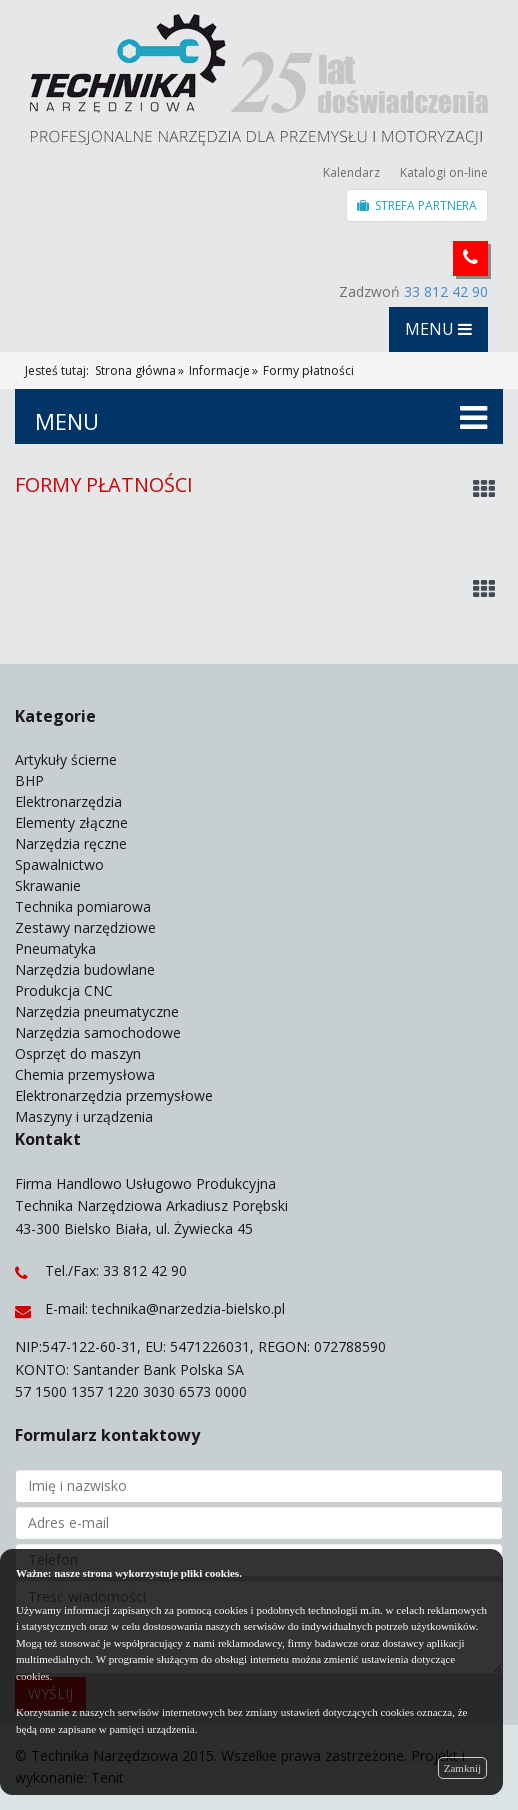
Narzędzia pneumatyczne (97, 1011)
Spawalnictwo (59, 864)
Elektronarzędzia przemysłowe (114, 1095)
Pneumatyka (55, 948)
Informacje (219, 370)
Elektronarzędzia (68, 801)
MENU (438, 329)
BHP (29, 780)
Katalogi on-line (444, 172)
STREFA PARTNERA (417, 205)
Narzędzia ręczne (71, 843)
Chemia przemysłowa (85, 1074)
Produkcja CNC (64, 990)
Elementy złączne (71, 822)
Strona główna (135, 370)
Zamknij (462, 1768)
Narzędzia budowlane (85, 969)
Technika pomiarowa (83, 906)
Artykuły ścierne (66, 759)
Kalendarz (351, 172)
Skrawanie (48, 885)
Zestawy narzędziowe (85, 927)
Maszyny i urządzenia (84, 1116)
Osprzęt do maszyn (78, 1053)
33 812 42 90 (446, 291)
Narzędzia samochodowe (98, 1032)
